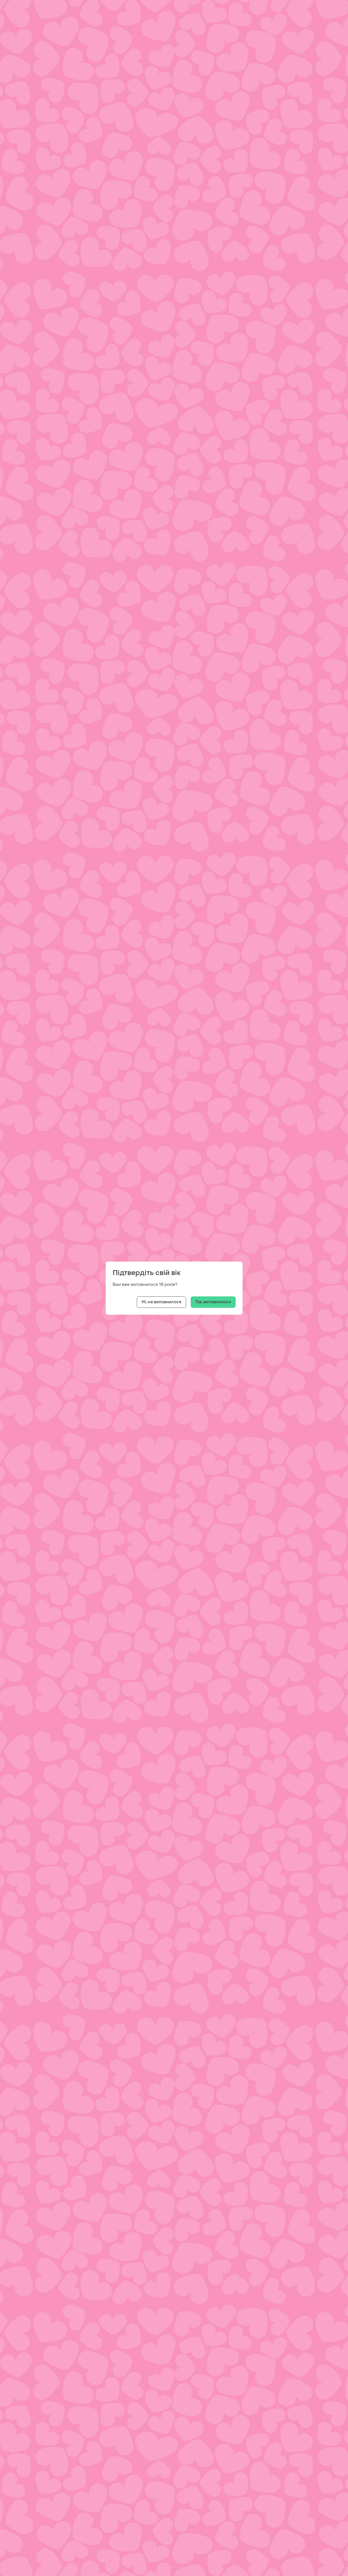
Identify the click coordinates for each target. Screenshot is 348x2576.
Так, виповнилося (213, 1302)
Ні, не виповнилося (161, 1302)
